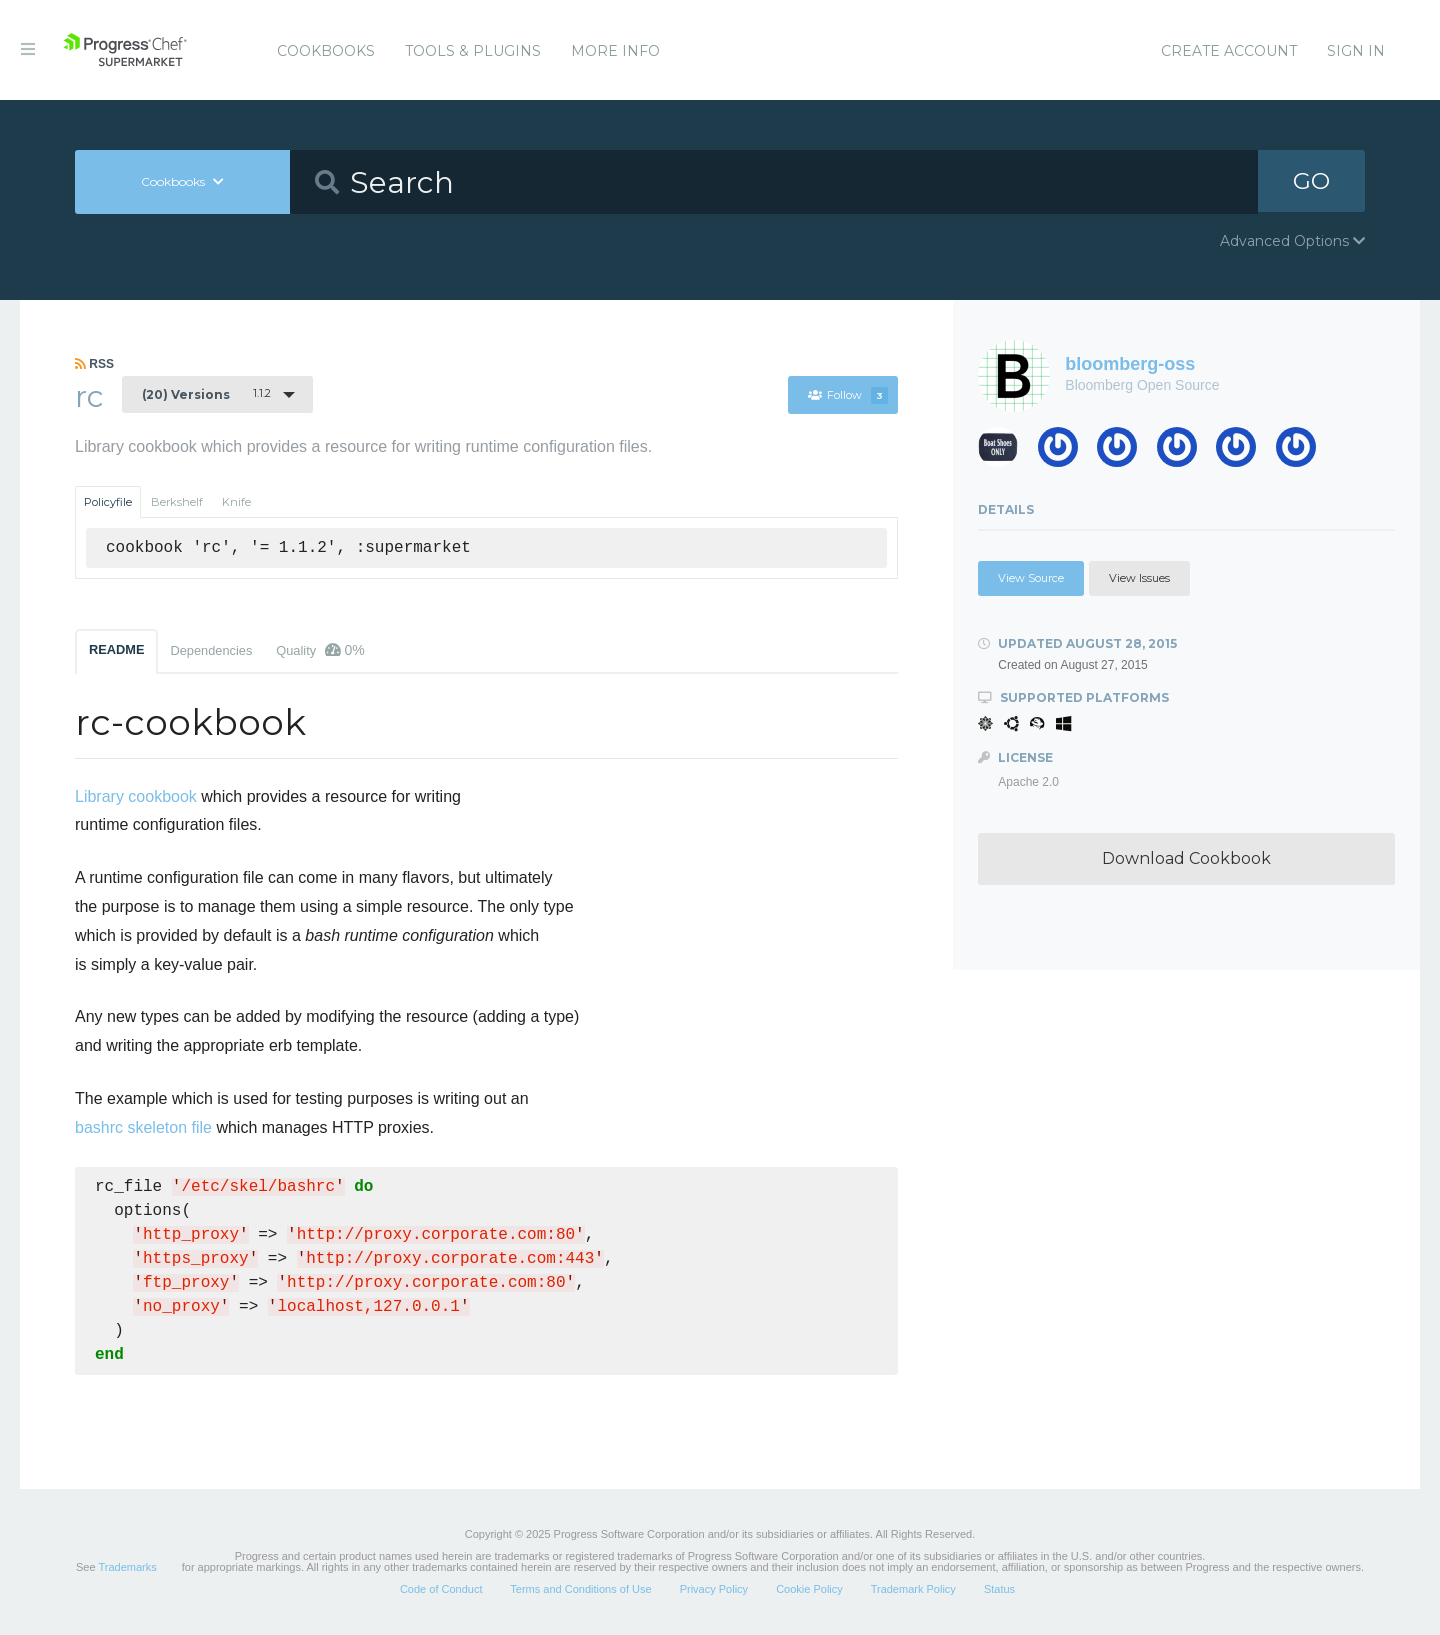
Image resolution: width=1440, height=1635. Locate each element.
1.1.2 (206, 394)
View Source (1031, 578)
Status (999, 1589)
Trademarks (127, 1567)
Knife (236, 502)
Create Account (1229, 51)
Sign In (1356, 51)
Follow (847, 395)
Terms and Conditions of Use (580, 1589)
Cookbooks (326, 51)
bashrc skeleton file (143, 1127)
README (116, 649)
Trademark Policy (913, 1589)
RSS (94, 364)
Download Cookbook (1186, 858)
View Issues (1139, 578)
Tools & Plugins (473, 51)
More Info (615, 51)
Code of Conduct (441, 1589)
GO (1311, 181)
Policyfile (108, 502)
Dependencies (211, 650)
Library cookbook (136, 796)
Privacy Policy (714, 1589)
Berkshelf (177, 502)
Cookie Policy (809, 1589)
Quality (320, 650)
